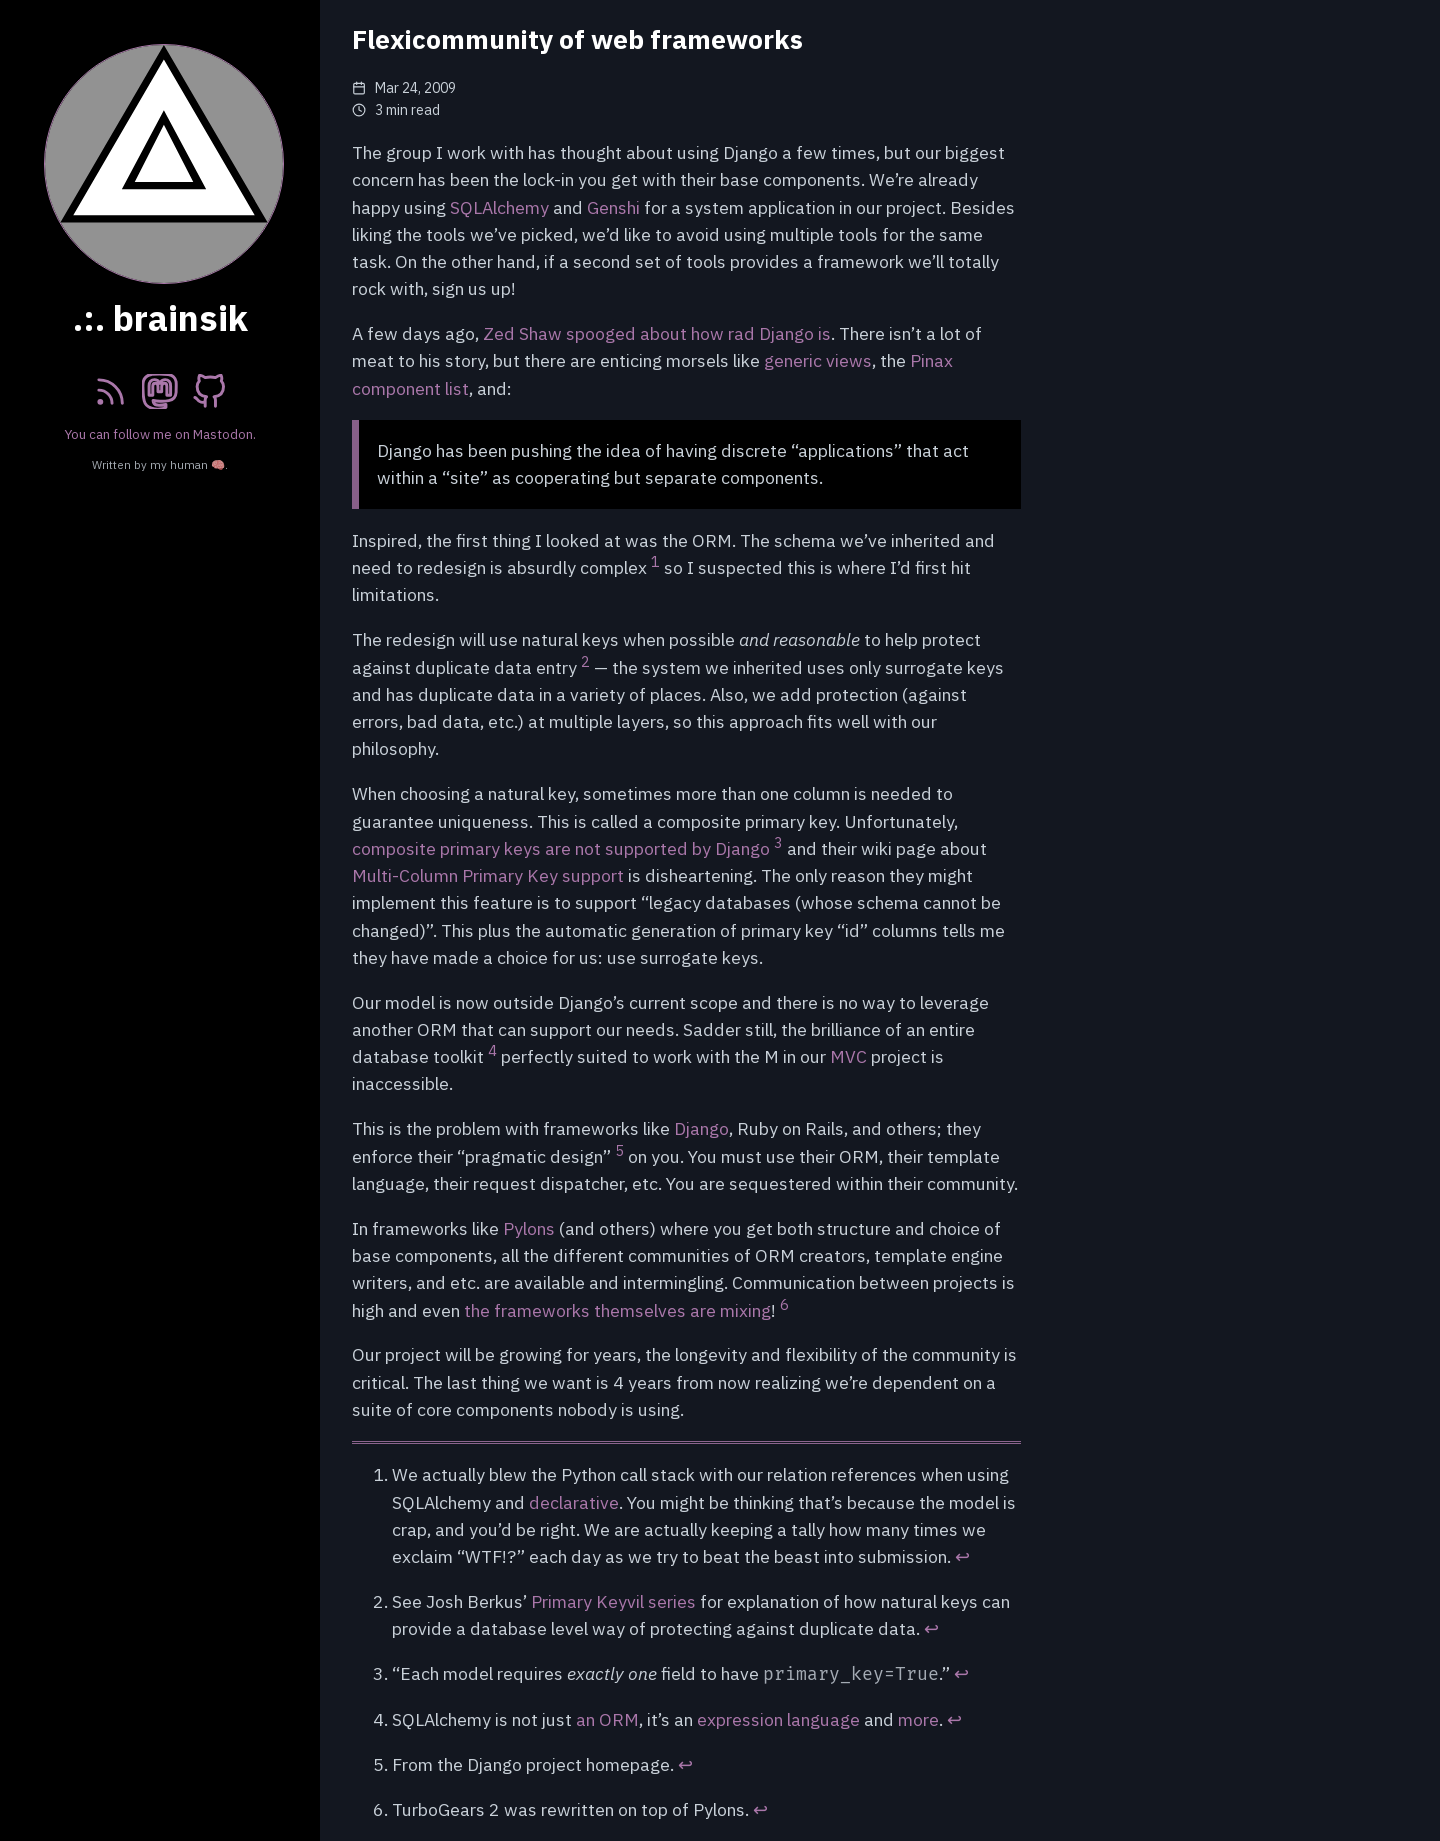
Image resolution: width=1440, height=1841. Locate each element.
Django (701, 1128)
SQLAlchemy (499, 207)
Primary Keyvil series (613, 1601)
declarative (574, 1502)
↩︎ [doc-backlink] (962, 1556)
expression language (778, 1719)
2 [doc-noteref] (585, 661)
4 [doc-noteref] (492, 1050)
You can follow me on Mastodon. (160, 434)
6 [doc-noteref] (784, 1304)
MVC (848, 1056)
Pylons (529, 1228)
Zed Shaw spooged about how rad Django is (657, 333)
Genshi (613, 207)
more (918, 1719)
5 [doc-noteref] (619, 1150)
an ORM (607, 1719)
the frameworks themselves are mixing (617, 1310)
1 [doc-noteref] (655, 561)
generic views (818, 360)
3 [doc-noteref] (778, 842)
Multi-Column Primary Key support (488, 875)
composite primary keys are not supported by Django (561, 848)
